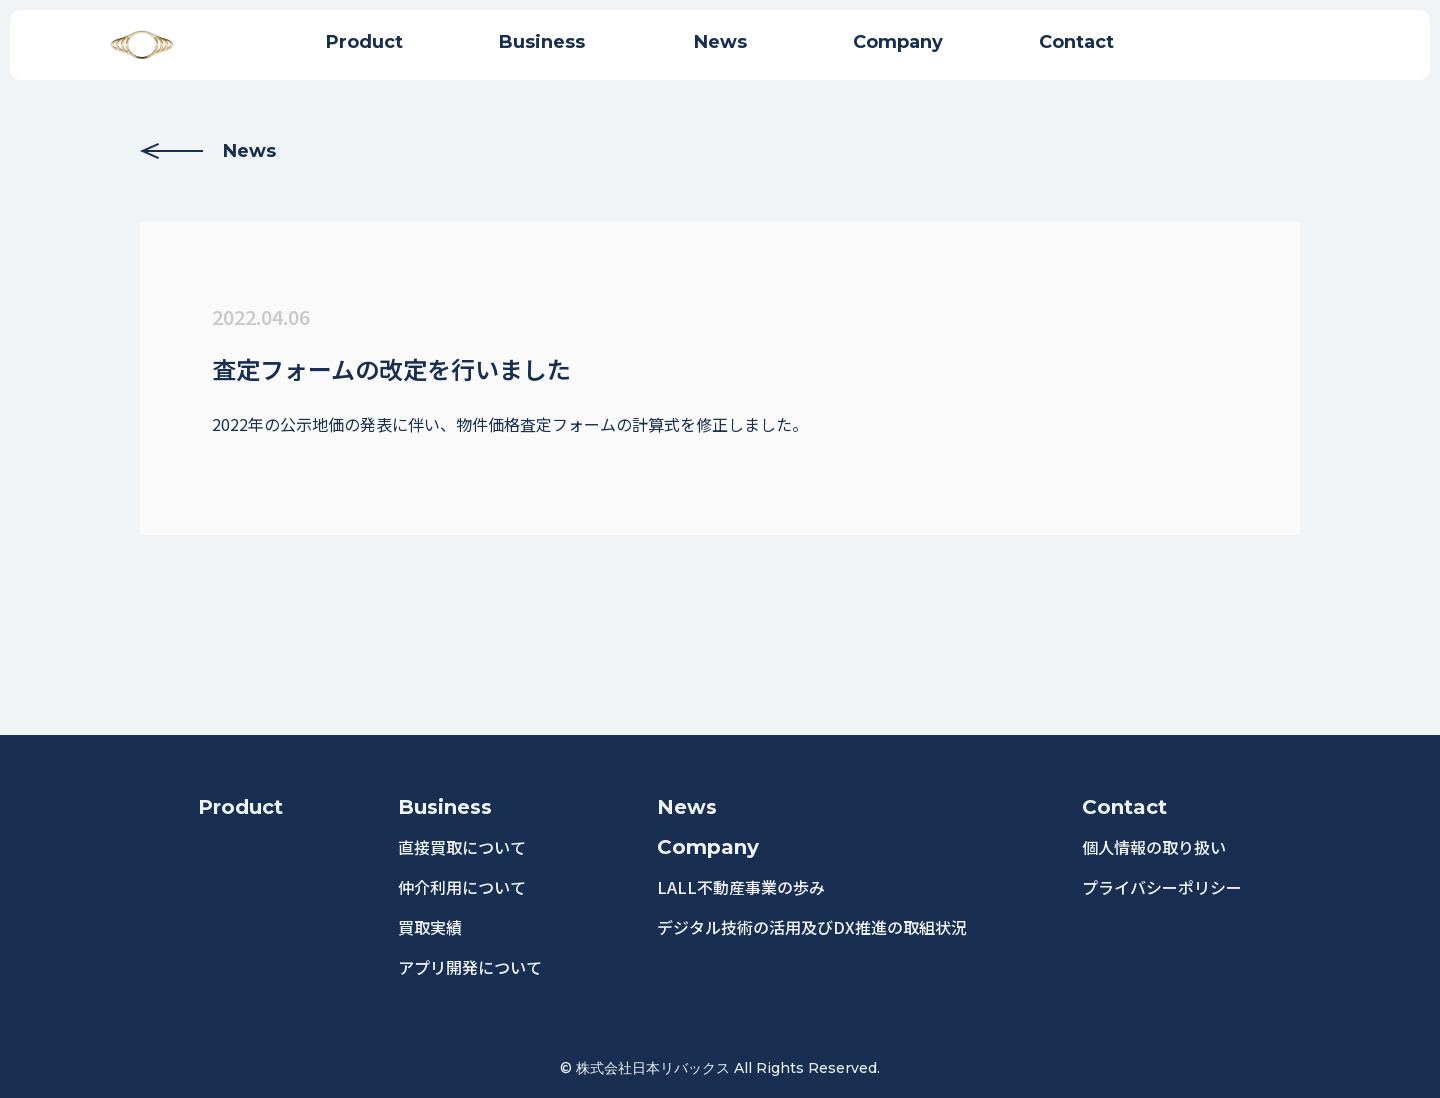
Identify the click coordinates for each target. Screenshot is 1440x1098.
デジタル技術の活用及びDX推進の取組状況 (812, 927)
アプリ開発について (470, 967)
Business (445, 807)
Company (708, 847)
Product (240, 807)
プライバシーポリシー (1162, 887)
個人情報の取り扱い (1154, 847)
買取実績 (430, 927)
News (208, 151)
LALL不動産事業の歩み (741, 887)
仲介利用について (462, 887)
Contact (1124, 807)
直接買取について (462, 847)
